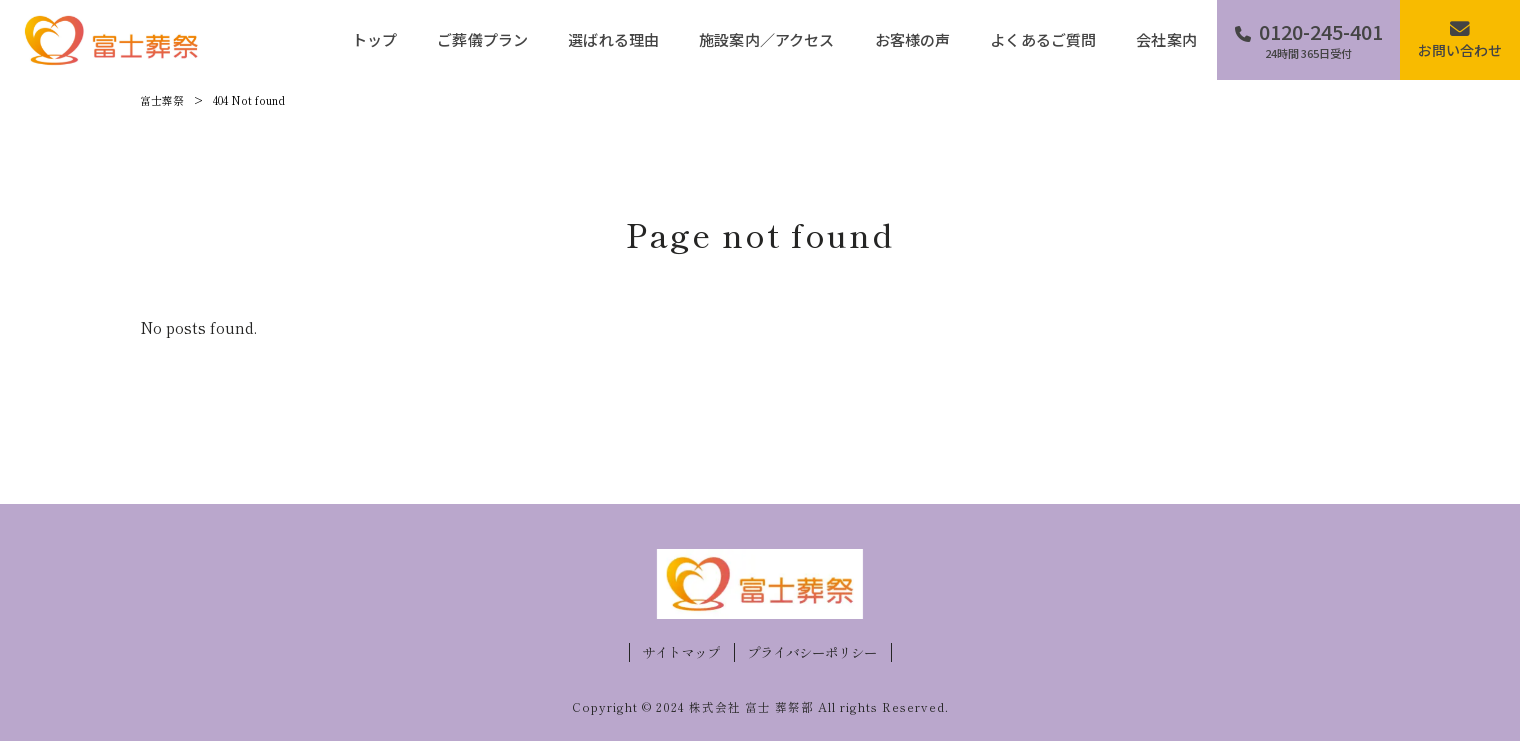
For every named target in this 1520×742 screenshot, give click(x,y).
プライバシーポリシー (812, 652)
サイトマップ (681, 652)
